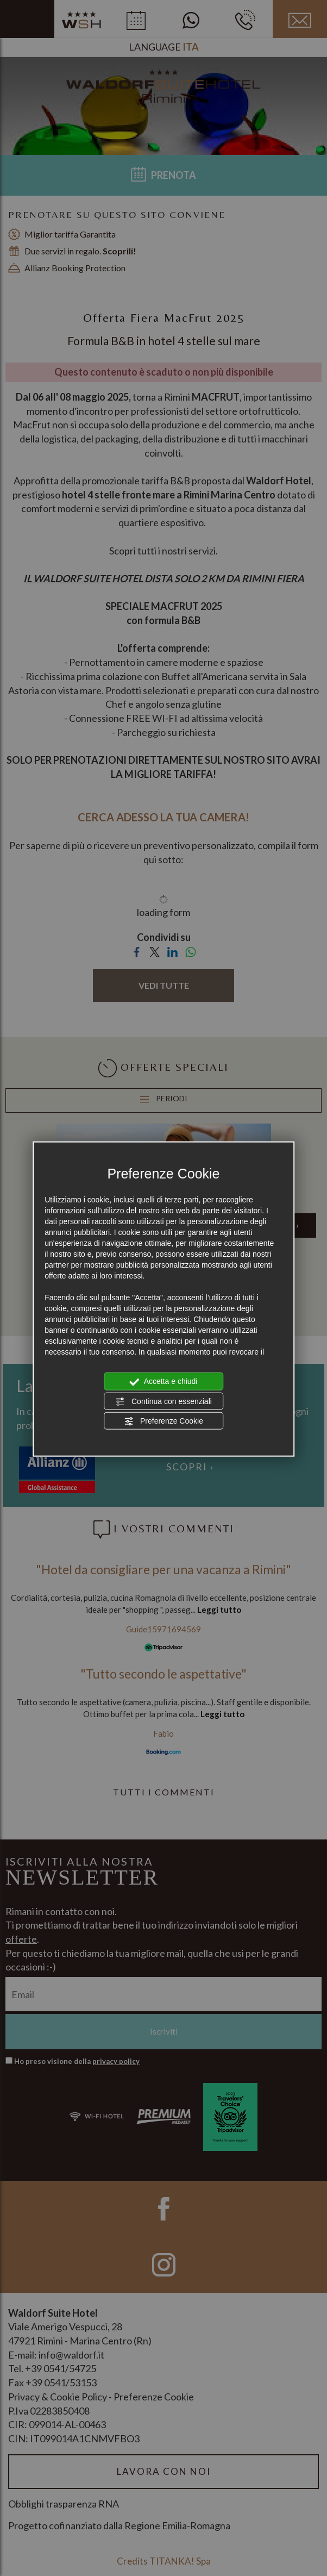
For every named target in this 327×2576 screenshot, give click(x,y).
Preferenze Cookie (163, 1421)
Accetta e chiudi (164, 1382)
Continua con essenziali (163, 1401)
